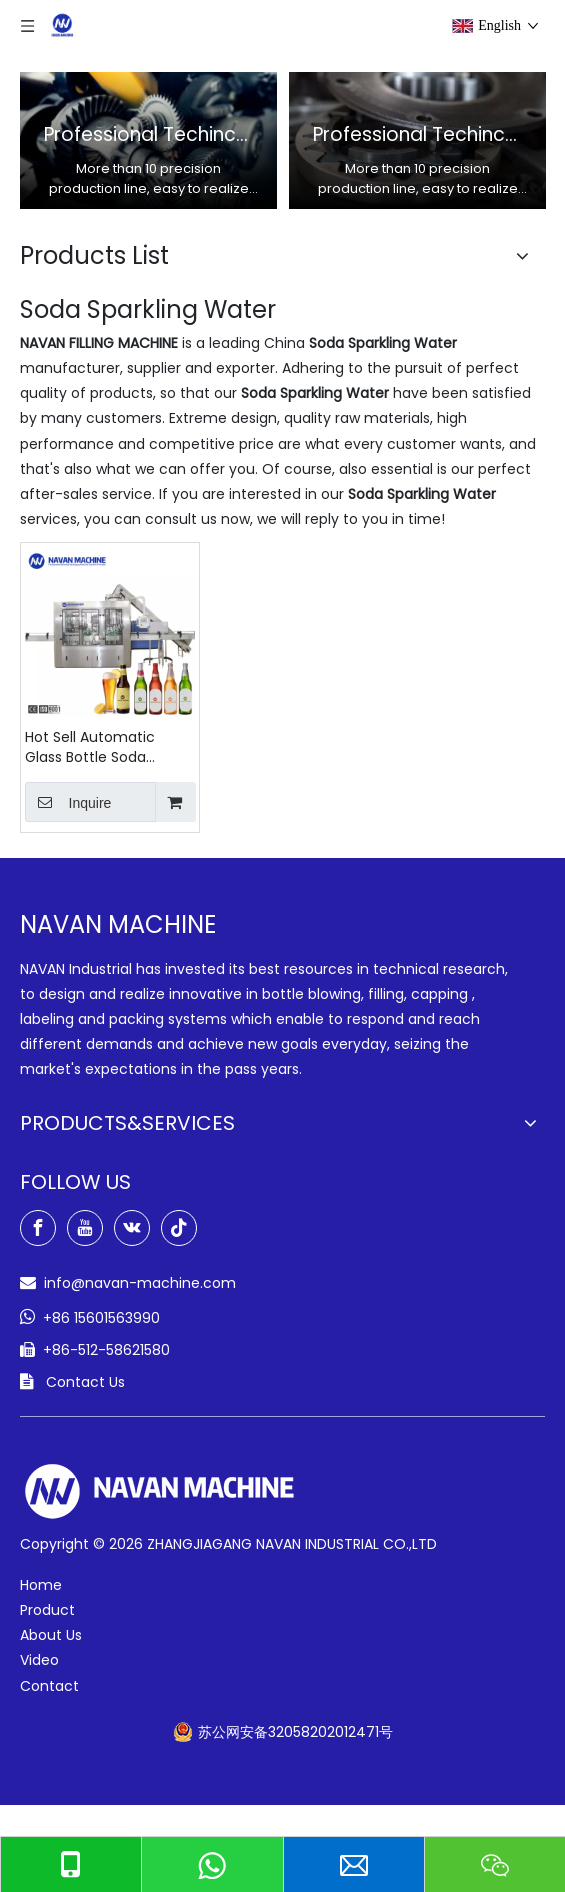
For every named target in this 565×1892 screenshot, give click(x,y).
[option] (148, 140)
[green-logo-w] (160, 1491)
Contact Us (85, 1382)
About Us (51, 1635)
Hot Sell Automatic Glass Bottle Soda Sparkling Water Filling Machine (100, 747)
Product (47, 1610)
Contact (49, 1686)
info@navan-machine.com (140, 1283)
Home (41, 1585)
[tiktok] (179, 1228)
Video (39, 1660)
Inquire (68, 802)
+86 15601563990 (101, 1318)
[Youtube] (85, 1228)
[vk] (132, 1228)
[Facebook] (38, 1228)
